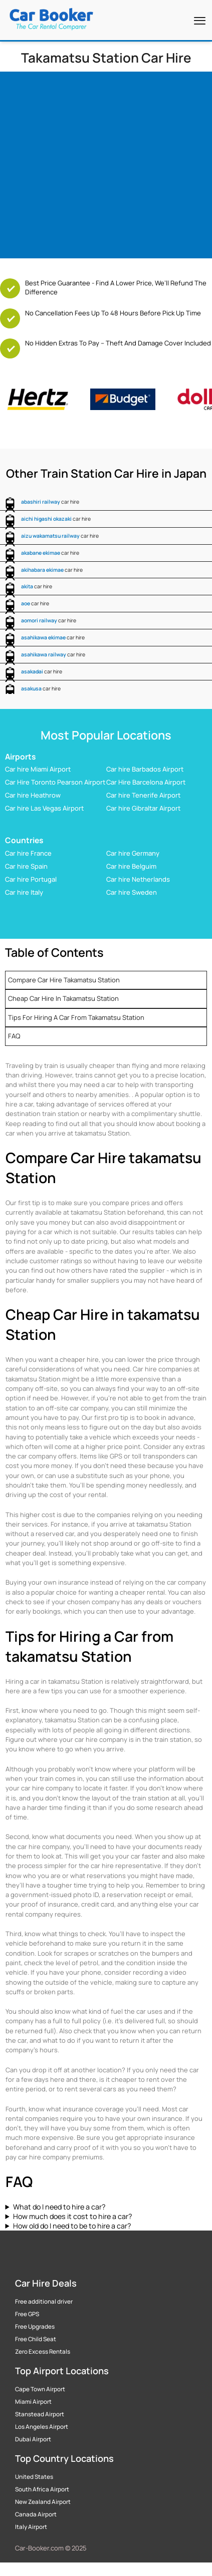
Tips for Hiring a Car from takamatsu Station (76, 1017)
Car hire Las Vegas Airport (44, 808)
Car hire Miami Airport (38, 769)
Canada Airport (36, 2514)
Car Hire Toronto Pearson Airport (55, 782)
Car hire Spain (26, 866)
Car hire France (28, 853)
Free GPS (27, 2314)
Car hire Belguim (131, 866)
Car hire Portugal (31, 879)
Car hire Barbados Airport (144, 769)
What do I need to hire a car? (59, 2207)
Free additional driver (44, 2302)
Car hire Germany (132, 853)
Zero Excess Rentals (42, 2352)
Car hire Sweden (131, 892)
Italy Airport (31, 2527)
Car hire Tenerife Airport (143, 795)
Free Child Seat (35, 2339)
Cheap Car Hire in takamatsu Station (63, 998)
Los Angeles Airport (41, 2427)
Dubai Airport (33, 2439)
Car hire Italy (24, 892)
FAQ (14, 1035)
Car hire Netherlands (138, 879)
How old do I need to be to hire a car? (72, 2226)
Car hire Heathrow (33, 795)
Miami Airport (33, 2402)
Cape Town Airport (40, 2389)
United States (34, 2477)
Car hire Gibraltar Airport (143, 808)
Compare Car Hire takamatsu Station (64, 979)
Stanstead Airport (39, 2414)
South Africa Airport (42, 2489)
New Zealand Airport (43, 2502)
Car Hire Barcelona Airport (145, 782)
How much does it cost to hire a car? (72, 2216)
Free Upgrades (35, 2327)
